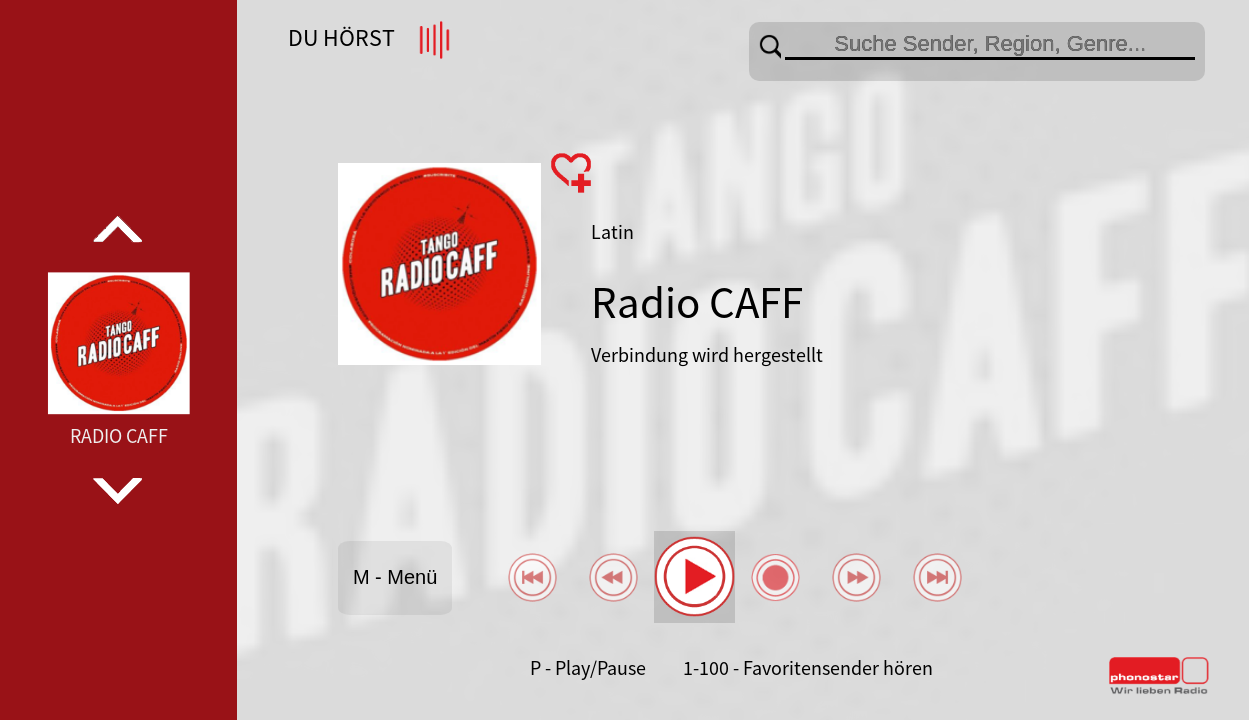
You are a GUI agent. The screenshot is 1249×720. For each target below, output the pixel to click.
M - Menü (395, 577)
